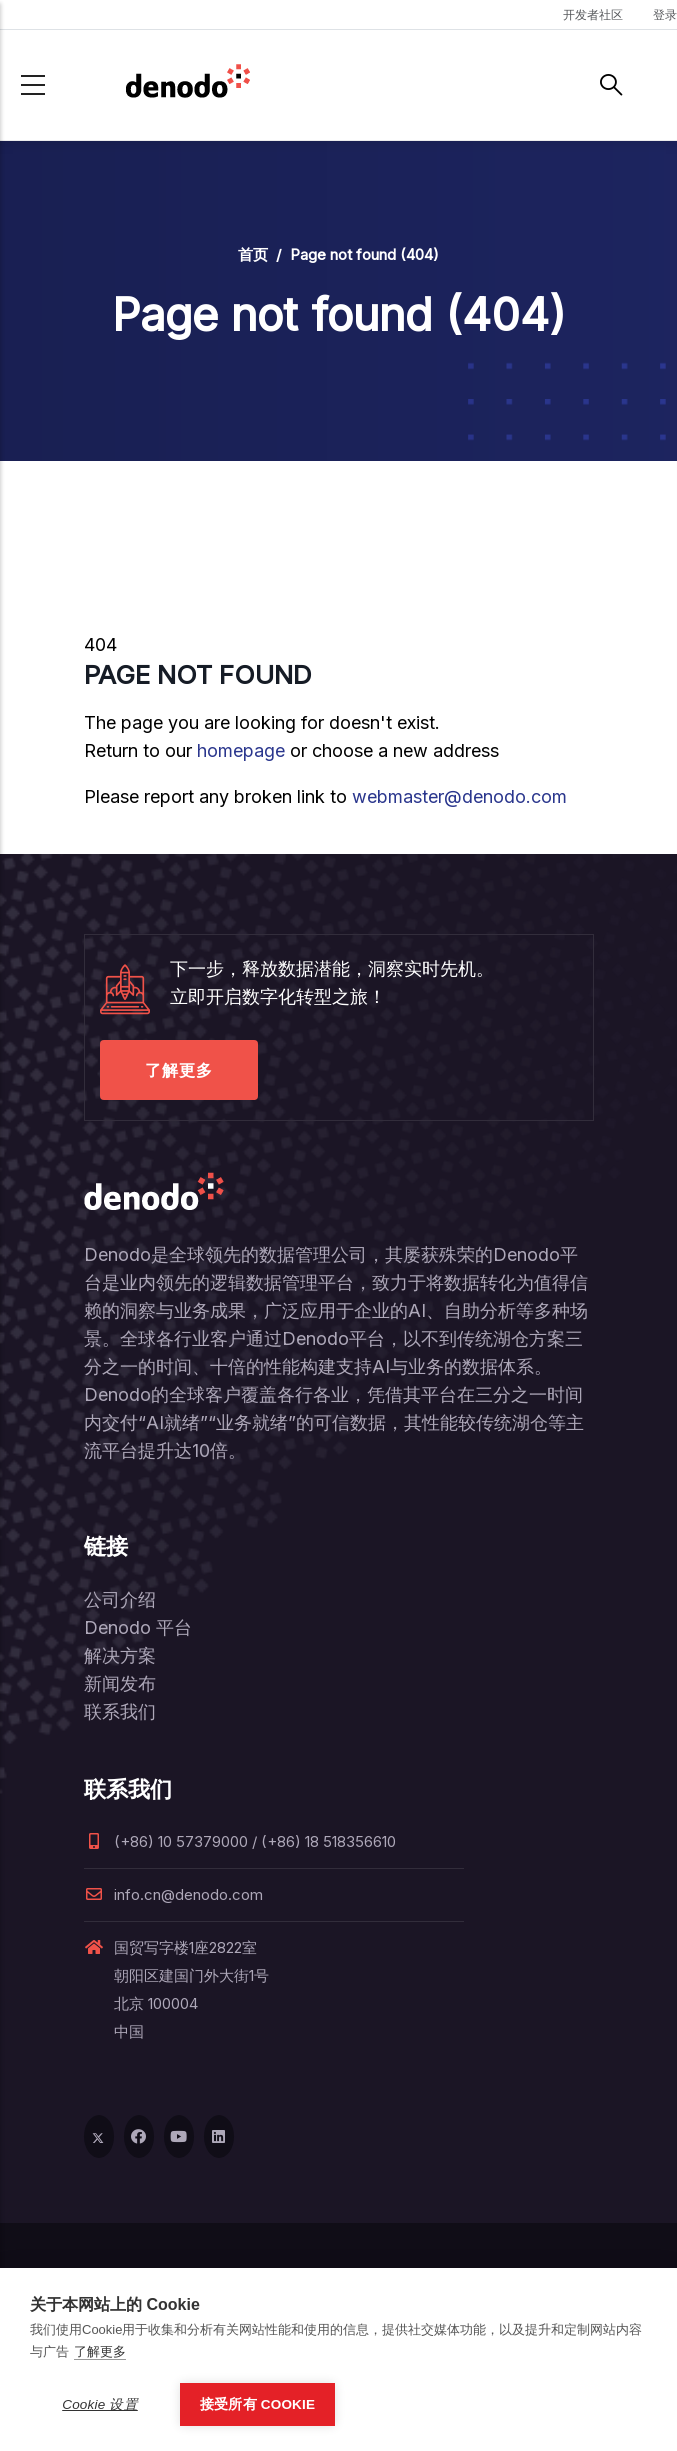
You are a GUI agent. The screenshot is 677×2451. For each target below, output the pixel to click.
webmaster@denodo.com (459, 796)
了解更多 (179, 1070)
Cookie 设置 (100, 2404)
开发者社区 (593, 14)
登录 (665, 14)
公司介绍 (120, 1599)
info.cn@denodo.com (173, 1894)
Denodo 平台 (138, 1627)
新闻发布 (120, 1683)
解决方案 (120, 1655)
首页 (253, 254)
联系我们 (120, 1711)
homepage (241, 750)
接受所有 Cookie (257, 2404)
